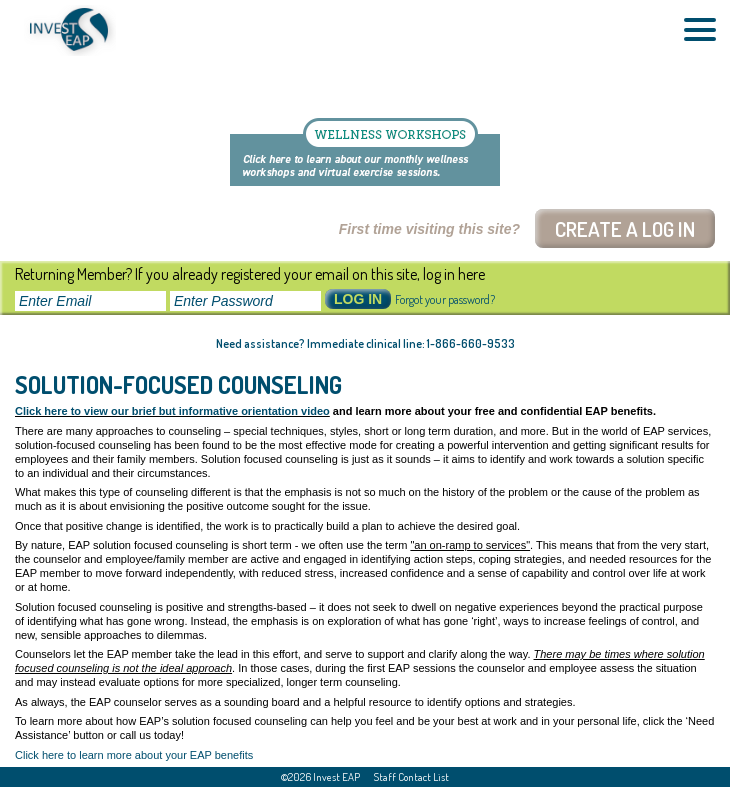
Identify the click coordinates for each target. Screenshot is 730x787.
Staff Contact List (411, 777)
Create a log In (625, 228)
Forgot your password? (445, 299)
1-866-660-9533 (471, 343)
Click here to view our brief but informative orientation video (172, 411)
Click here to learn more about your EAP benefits (134, 755)
